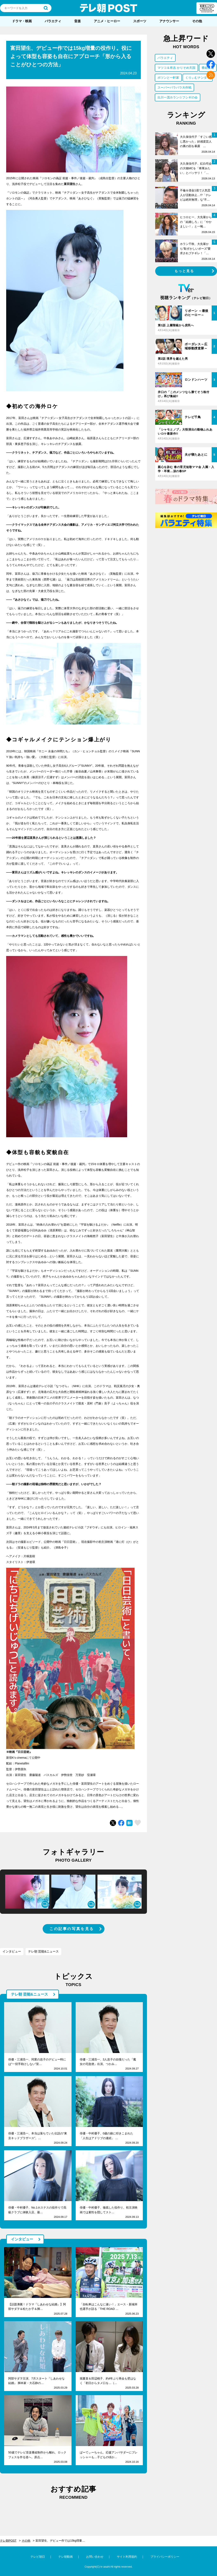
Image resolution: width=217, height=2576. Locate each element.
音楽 (77, 21)
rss (210, 75)
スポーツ (139, 21)
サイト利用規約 (127, 2556)
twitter (210, 53)
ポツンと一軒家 (168, 77)
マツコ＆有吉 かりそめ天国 (176, 67)
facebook (210, 64)
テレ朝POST (108, 8)
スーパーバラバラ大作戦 (174, 87)
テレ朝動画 (65, 2556)
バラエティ (53, 21)
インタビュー (11, 1951)
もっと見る (184, 271)
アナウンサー (169, 21)
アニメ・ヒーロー (107, 21)
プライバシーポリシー (164, 2556)
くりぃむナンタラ (197, 77)
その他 (197, 21)
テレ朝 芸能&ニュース (43, 1951)
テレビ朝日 (37, 2556)
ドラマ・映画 (22, 21)
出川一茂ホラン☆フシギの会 (177, 97)
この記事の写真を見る (71, 1929)
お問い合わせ (94, 2556)
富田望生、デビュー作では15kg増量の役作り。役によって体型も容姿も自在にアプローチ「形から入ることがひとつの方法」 (62, 2540)
